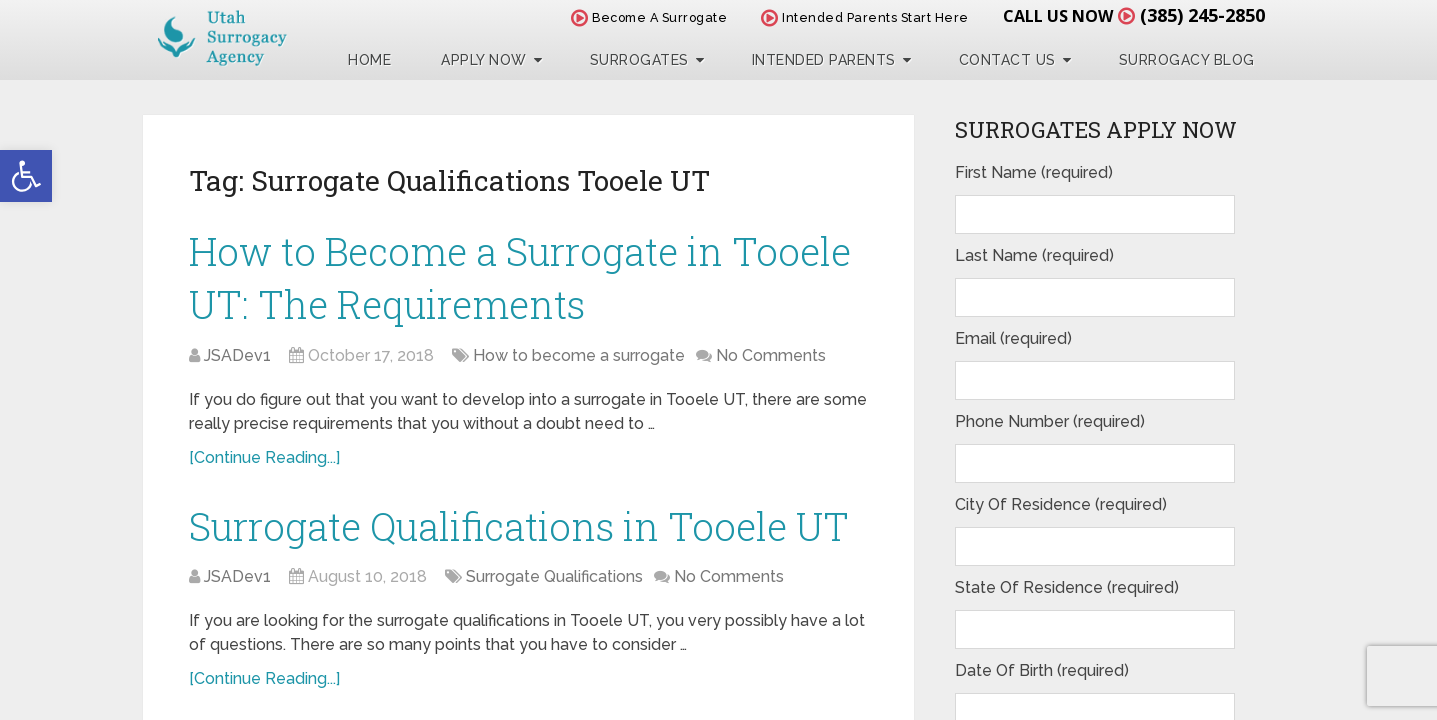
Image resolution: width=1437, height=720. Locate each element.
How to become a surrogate (579, 355)
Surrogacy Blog (1187, 60)
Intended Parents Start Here (865, 17)
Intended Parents (824, 60)
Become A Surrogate (649, 17)
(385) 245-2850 (1202, 15)
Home (369, 60)
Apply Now (484, 60)
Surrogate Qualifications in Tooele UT (519, 526)
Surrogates (639, 60)
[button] (26, 176)
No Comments (771, 355)
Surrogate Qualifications (554, 576)
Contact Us (1007, 60)
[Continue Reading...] (264, 457)
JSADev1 (237, 355)
